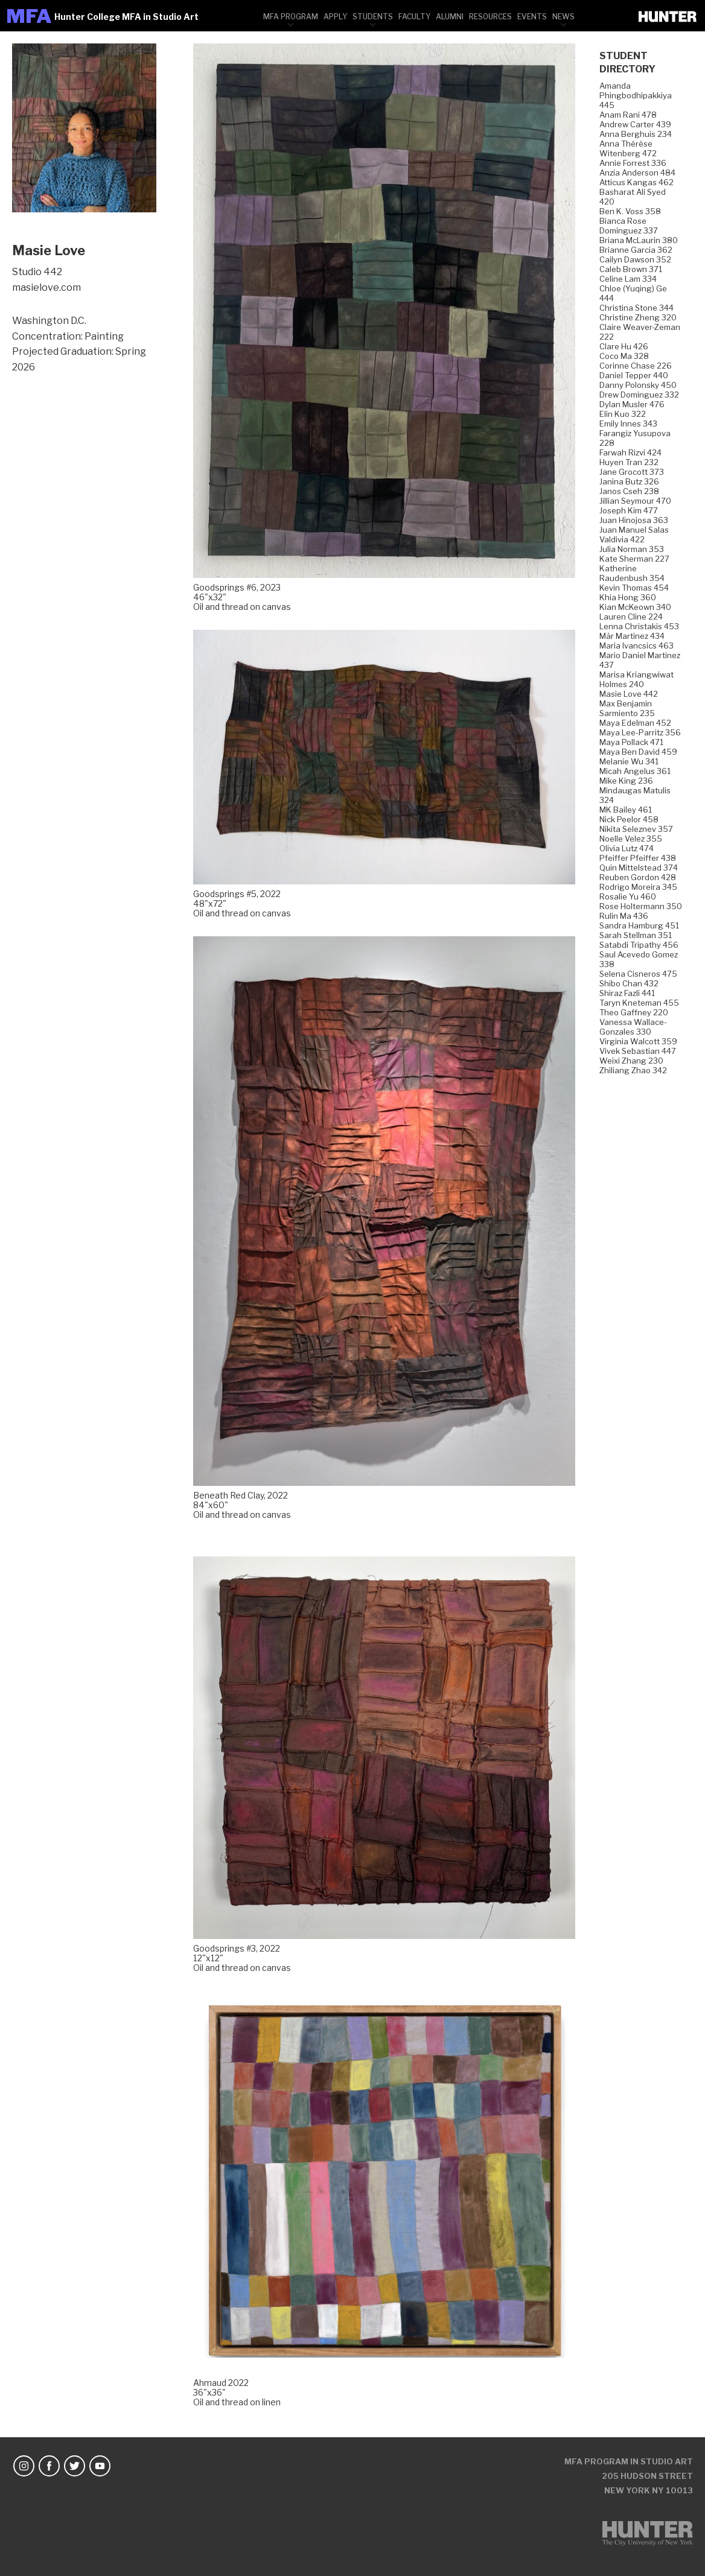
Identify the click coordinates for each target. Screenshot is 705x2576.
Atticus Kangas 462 (636, 182)
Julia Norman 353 (631, 549)
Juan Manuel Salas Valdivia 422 (634, 534)
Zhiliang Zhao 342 (633, 1070)
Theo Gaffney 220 (633, 1012)
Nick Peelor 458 (629, 819)
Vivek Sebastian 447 (637, 1051)
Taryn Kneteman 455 (639, 1002)
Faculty (414, 16)
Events (532, 16)
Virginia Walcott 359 (638, 1041)
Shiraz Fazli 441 (627, 993)
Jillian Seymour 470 (635, 501)
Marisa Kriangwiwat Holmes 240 (636, 679)
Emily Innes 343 (628, 423)
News (563, 16)
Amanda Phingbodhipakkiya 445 (635, 95)
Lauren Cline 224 (631, 616)
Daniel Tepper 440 (633, 375)
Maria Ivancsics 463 (636, 645)
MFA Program (290, 16)
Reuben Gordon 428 (637, 877)
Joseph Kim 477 (628, 510)
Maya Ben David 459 (638, 752)
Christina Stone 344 (636, 307)
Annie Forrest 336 (632, 163)
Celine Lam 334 (628, 279)
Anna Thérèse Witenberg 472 (628, 148)
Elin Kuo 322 (622, 414)
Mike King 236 (626, 780)
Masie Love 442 (628, 694)
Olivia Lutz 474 (626, 848)
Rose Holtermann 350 (640, 906)
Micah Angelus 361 (635, 771)
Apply (335, 16)
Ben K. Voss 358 (630, 211)
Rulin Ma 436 (623, 916)
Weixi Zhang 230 (631, 1060)
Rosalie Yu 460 (627, 896)
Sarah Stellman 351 (635, 935)
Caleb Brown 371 (630, 269)
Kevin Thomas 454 (634, 587)
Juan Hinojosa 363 (633, 520)
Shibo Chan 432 (629, 983)
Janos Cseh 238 (629, 491)
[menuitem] (290, 16)
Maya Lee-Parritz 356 (640, 732)
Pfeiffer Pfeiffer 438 (637, 858)
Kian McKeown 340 (635, 607)
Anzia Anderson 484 (637, 172)
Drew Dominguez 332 (639, 394)
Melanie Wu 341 (629, 761)
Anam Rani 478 (628, 114)
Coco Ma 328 (624, 356)
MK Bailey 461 (625, 809)
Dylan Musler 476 (632, 404)
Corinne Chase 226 (635, 365)
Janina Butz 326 (629, 481)
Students (373, 16)
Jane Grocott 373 (631, 472)
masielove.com (46, 287)
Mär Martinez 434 (632, 636)
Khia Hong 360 (627, 597)
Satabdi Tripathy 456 (638, 945)
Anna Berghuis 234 (635, 134)
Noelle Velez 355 (630, 838)
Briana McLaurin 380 (638, 240)
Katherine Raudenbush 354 (632, 573)
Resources (490, 16)
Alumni (450, 16)
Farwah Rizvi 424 (630, 452)
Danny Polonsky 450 (638, 385)
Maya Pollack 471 (631, 742)
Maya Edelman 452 (635, 723)
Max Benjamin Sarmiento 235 (627, 708)
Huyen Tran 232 (629, 462)
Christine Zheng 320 (638, 317)
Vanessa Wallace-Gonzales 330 (633, 1026)
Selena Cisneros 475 (638, 974)
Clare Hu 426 (623, 346)
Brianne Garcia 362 (635, 250)
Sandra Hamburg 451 (639, 925)
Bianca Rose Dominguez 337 (628, 225)
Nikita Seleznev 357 (636, 829)
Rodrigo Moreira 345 (638, 887)
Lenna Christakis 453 (639, 626)
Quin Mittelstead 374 (638, 867)
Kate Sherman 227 (634, 558)
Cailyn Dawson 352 (635, 259)
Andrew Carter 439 (635, 124)
